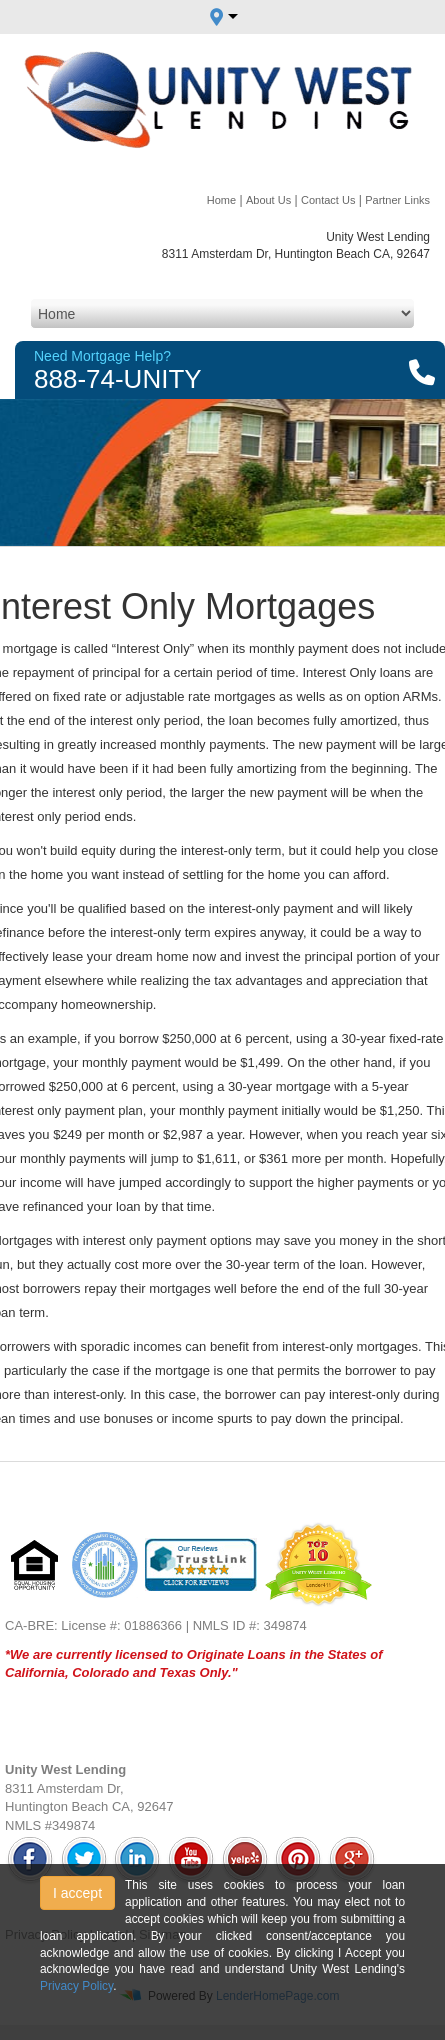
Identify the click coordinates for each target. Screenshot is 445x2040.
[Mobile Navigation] (222, 313)
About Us (268, 200)
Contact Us (328, 200)
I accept (77, 1893)
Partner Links (397, 200)
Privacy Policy (76, 1986)
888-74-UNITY (118, 379)
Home (221, 200)
